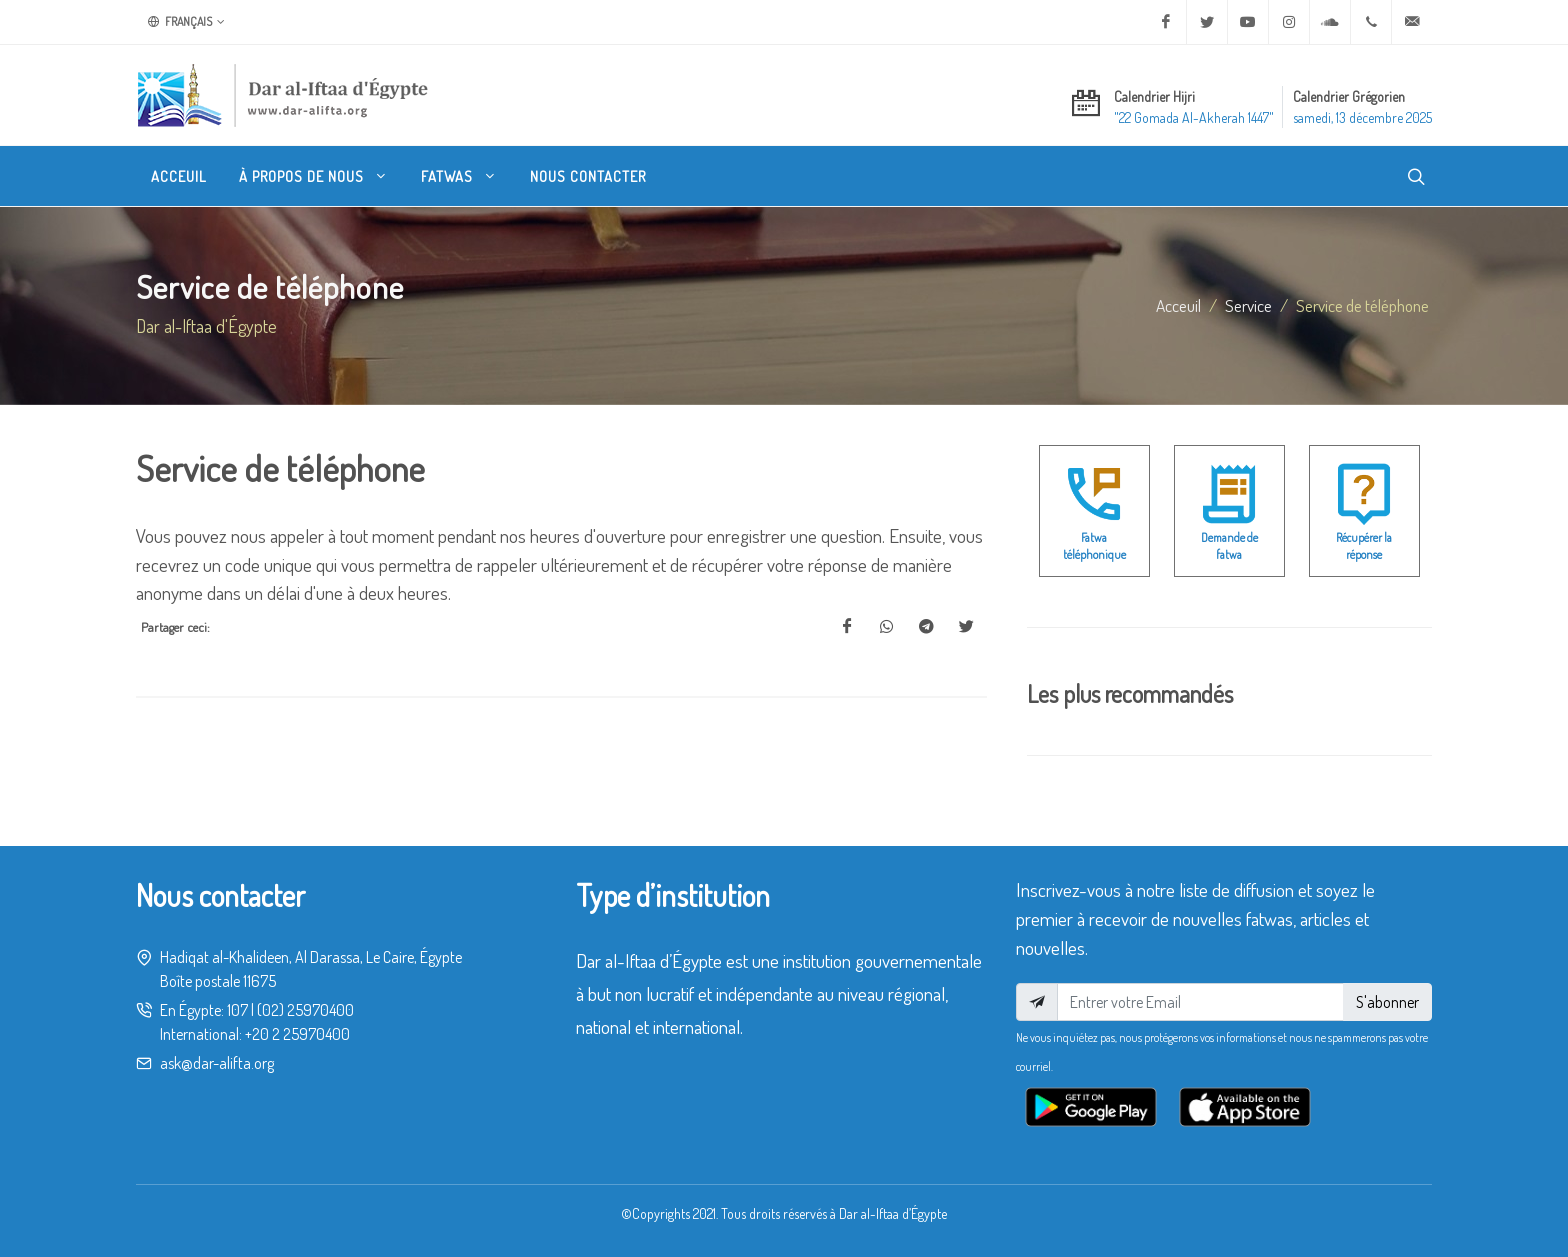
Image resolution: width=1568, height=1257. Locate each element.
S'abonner (1387, 1002)
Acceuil (1178, 305)
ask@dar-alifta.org (217, 1063)
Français (186, 22)
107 (237, 1010)
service (1248, 305)
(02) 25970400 (305, 1010)
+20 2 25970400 (297, 1034)
